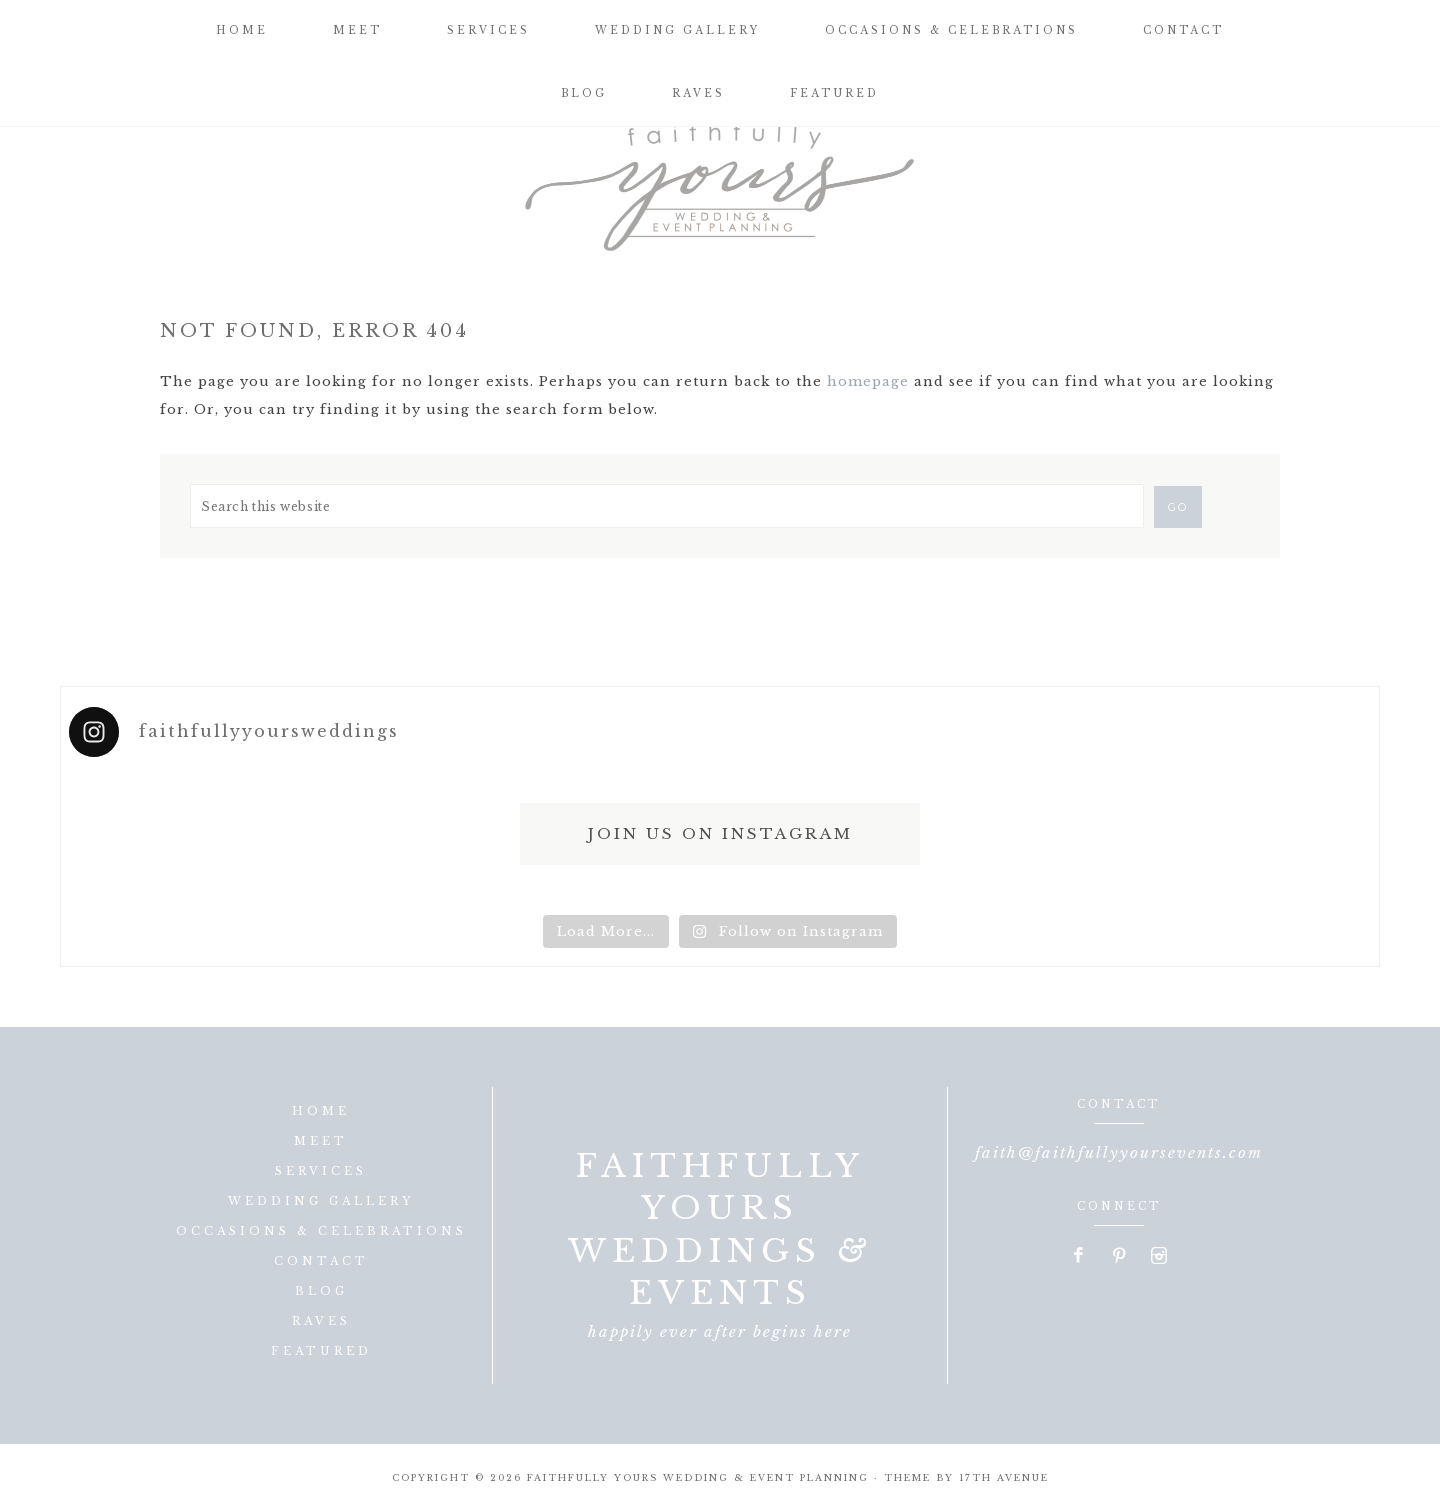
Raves (321, 1321)
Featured (321, 1351)
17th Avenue (1004, 1477)
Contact (321, 1261)
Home (321, 1111)
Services (321, 1171)
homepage (868, 381)
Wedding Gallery (321, 1201)
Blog (321, 1291)
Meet (321, 1141)
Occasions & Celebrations (321, 1231)
